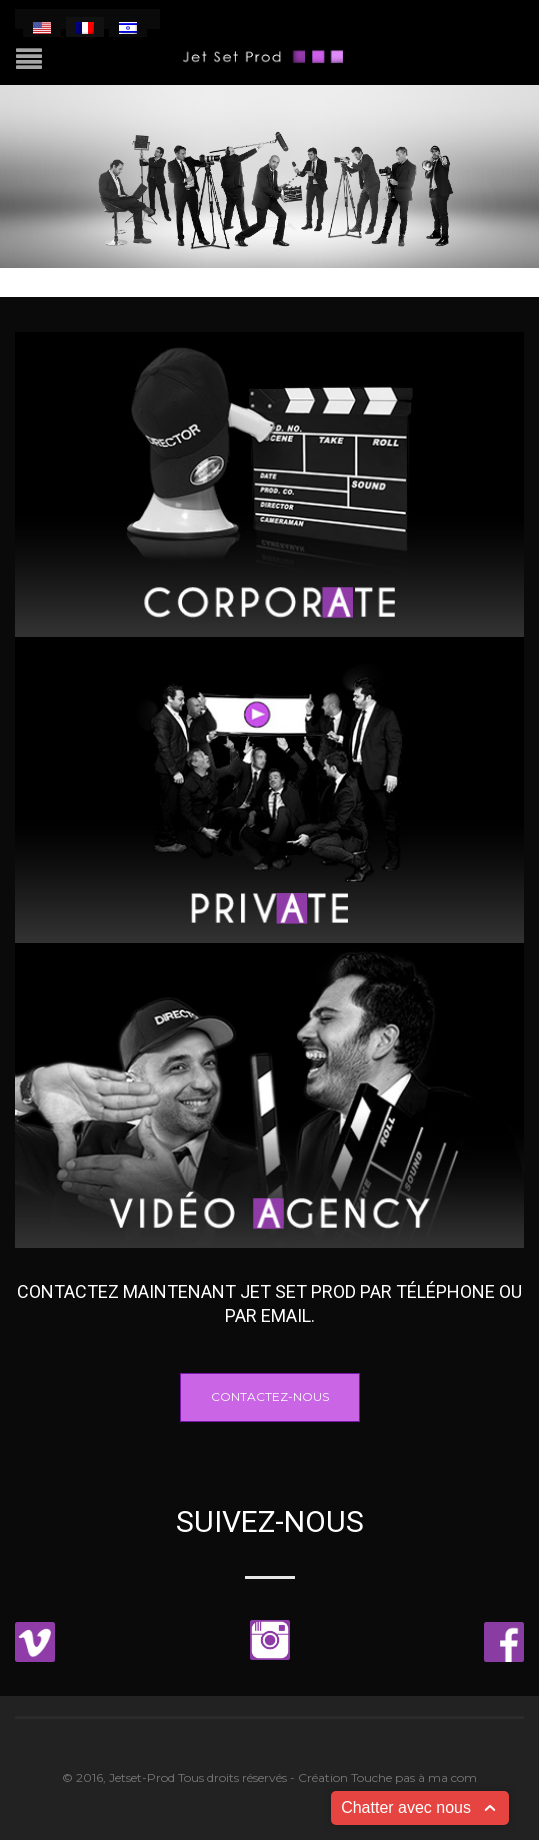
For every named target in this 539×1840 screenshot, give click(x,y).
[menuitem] (42, 27)
